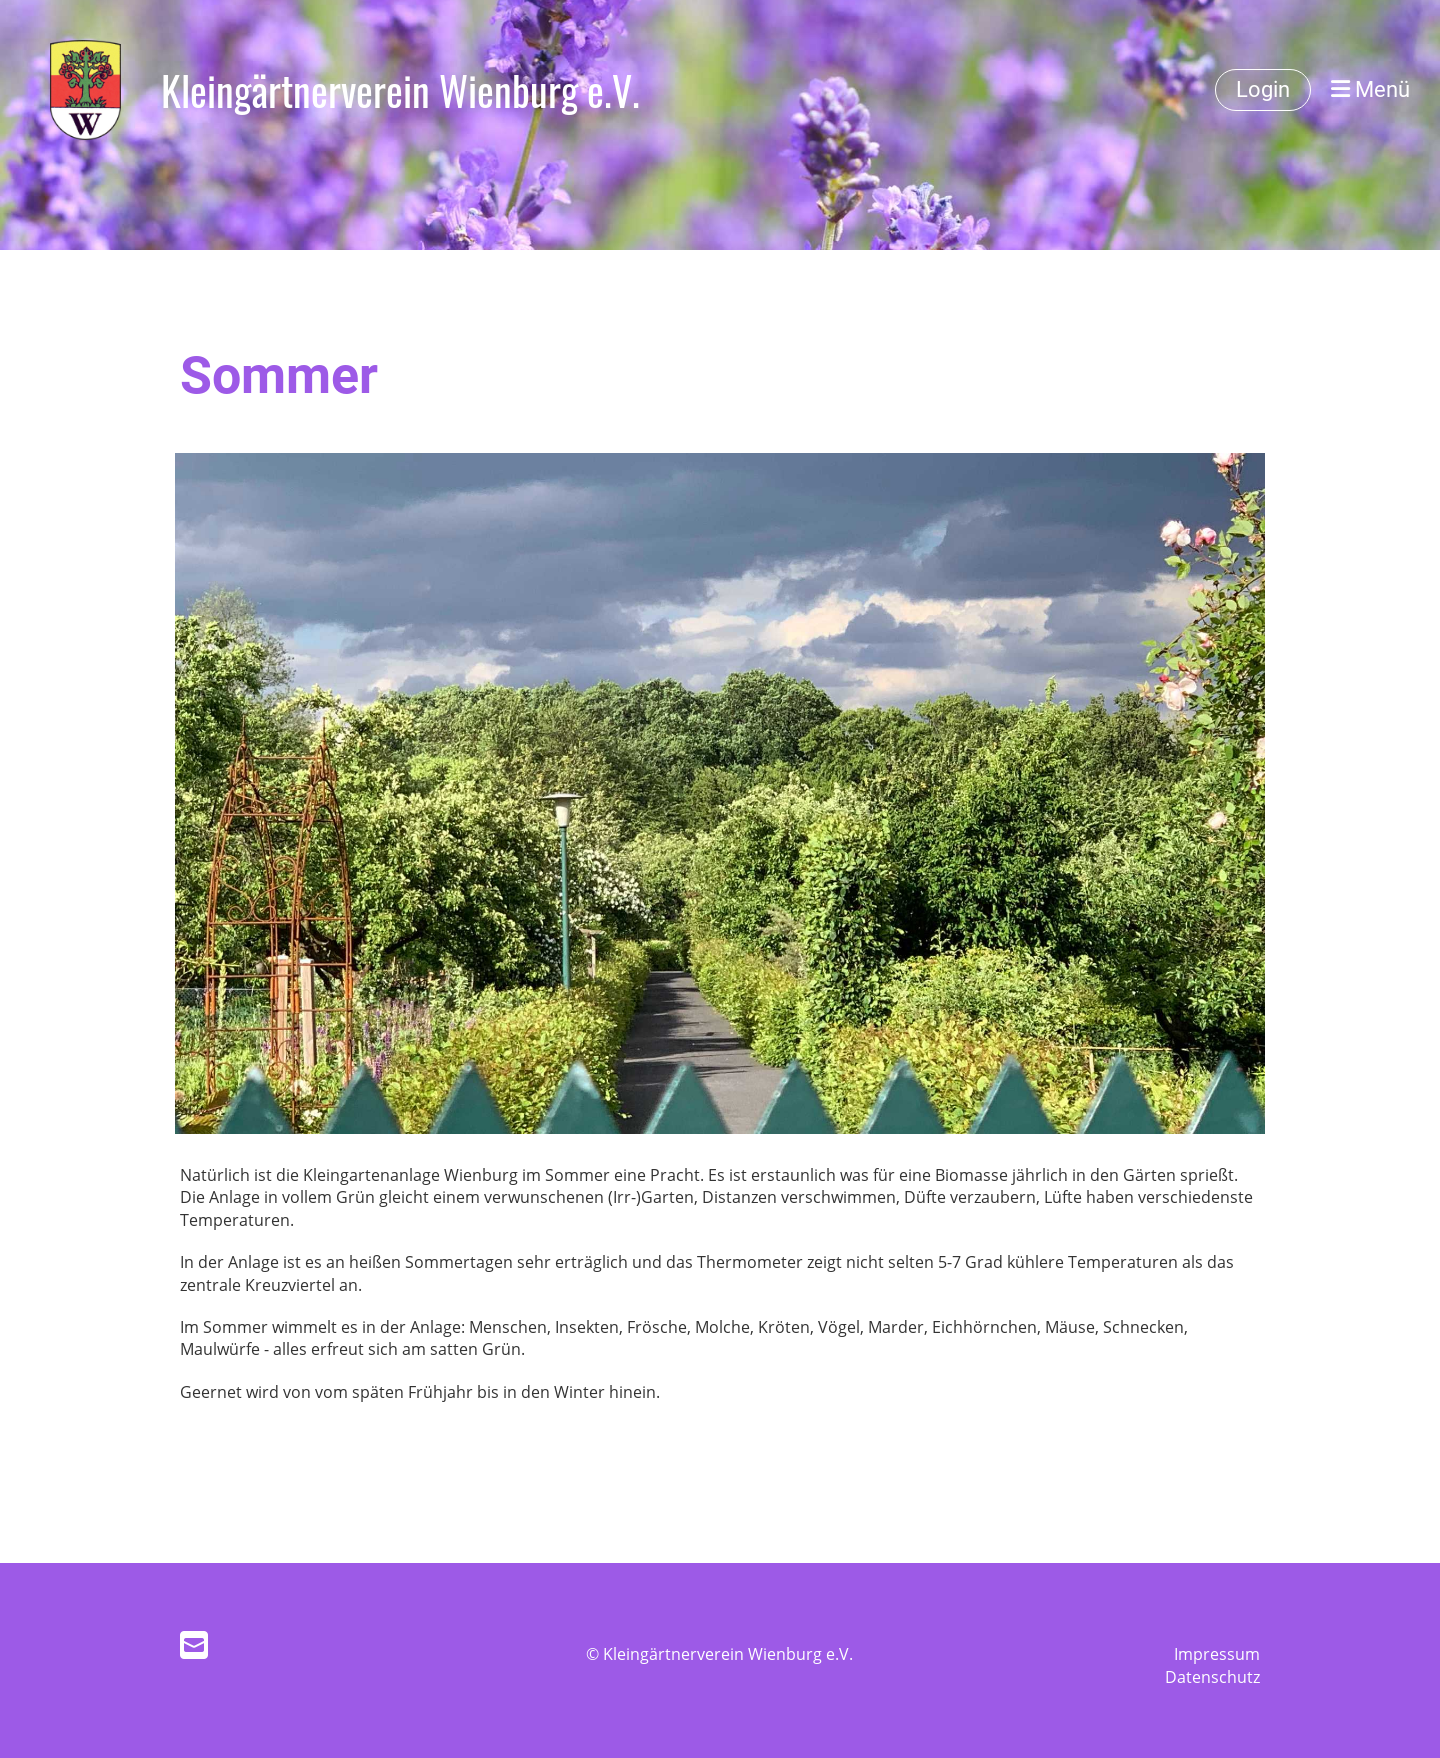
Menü (1370, 89)
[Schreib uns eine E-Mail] (194, 1644)
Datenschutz (1212, 1677)
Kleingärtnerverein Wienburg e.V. (400, 90)
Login (1263, 89)
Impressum (1217, 1654)
